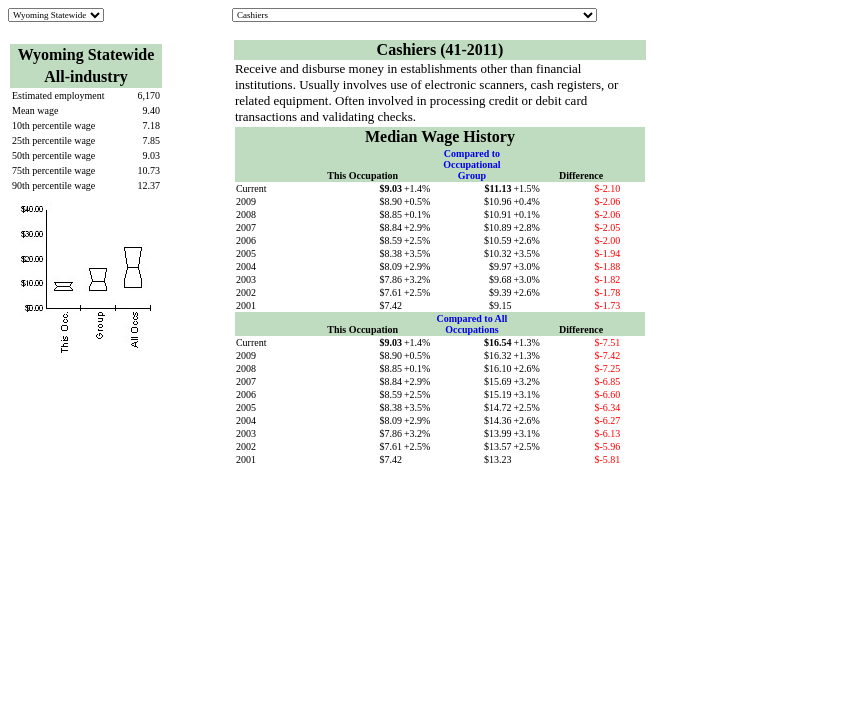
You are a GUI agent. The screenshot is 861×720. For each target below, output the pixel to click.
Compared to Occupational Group (471, 164)
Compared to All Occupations (471, 324)
